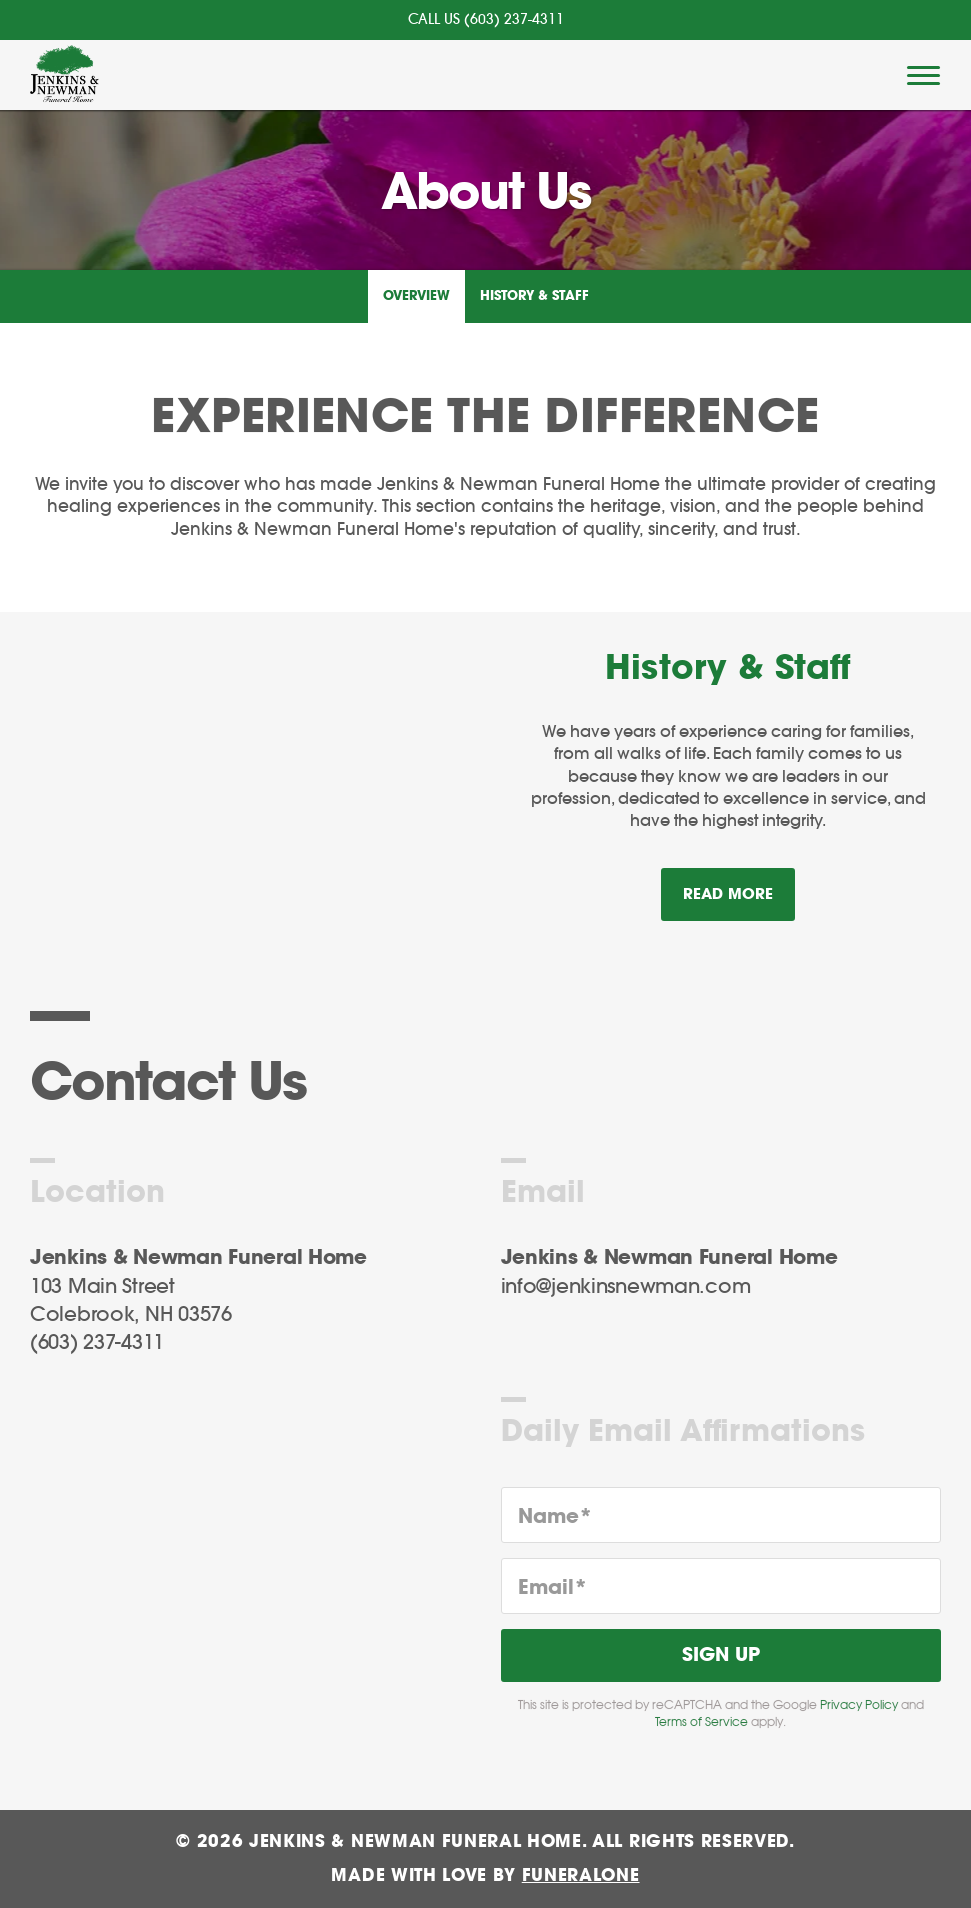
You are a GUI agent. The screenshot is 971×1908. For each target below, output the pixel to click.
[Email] (721, 1586)
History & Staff (534, 296)
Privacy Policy (859, 1705)
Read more (739, 885)
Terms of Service (701, 1722)
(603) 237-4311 (514, 20)
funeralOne (581, 1875)
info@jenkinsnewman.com (626, 1287)
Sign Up (721, 1655)
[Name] (721, 1515)
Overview (416, 296)
